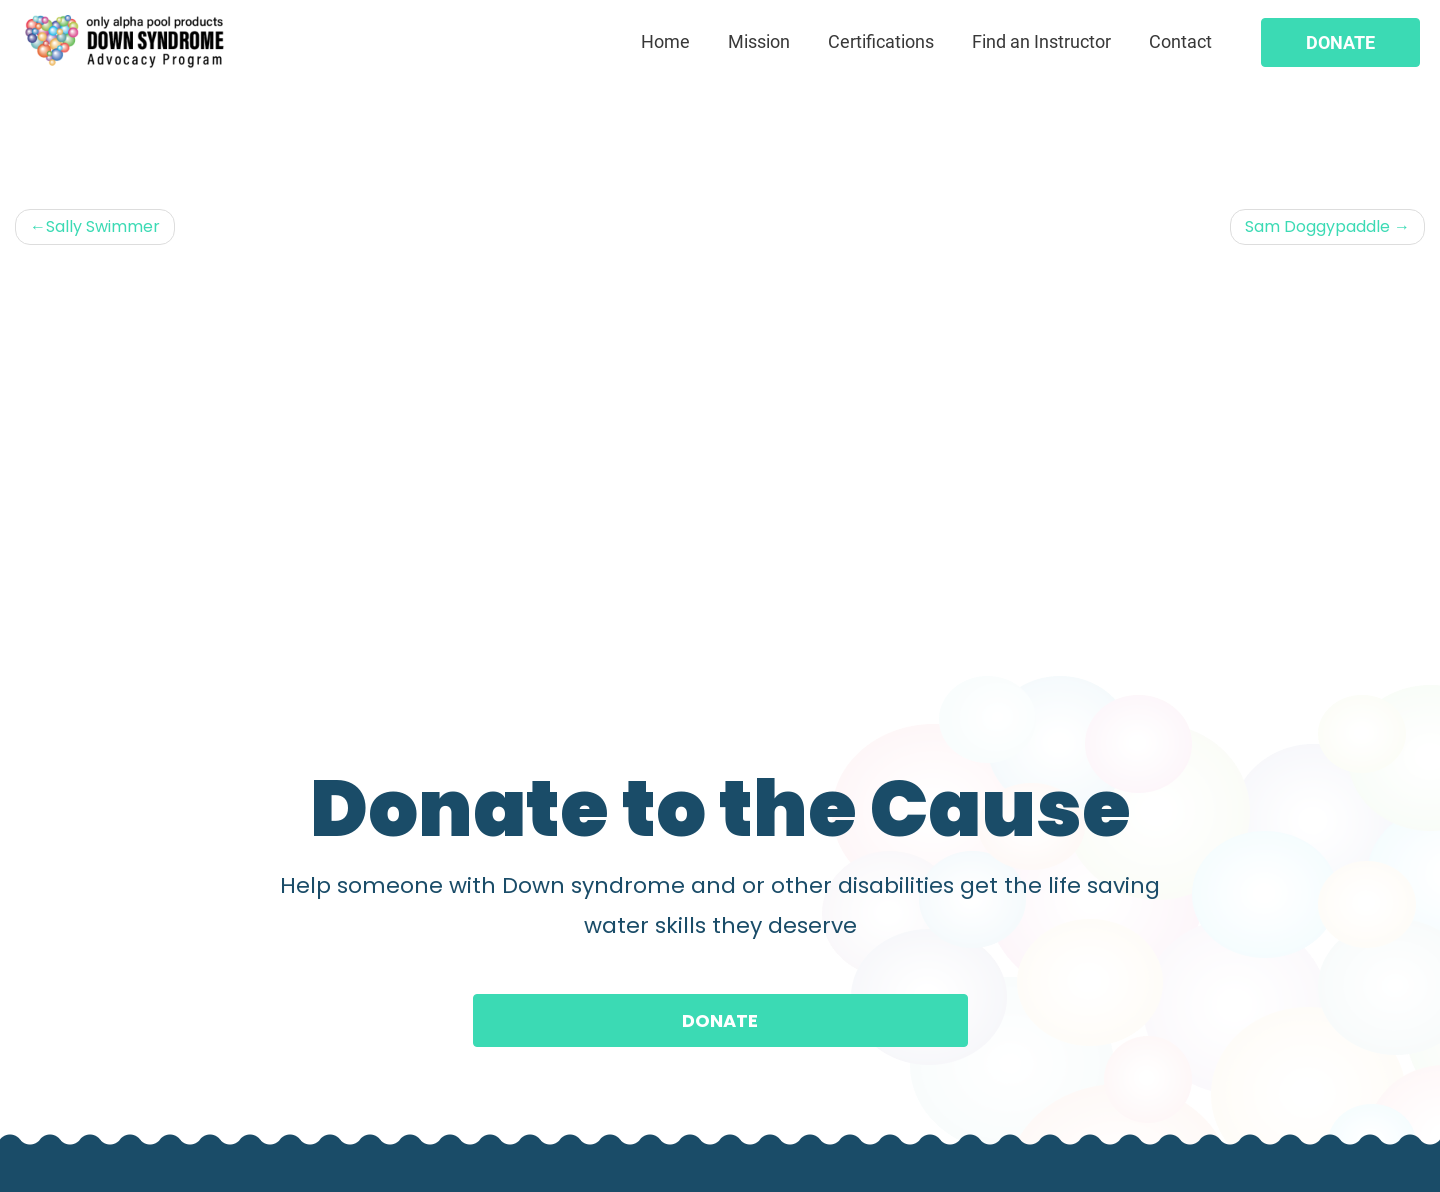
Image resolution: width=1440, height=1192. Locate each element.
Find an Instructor (1041, 41)
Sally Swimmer (103, 226)
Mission (759, 41)
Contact (1180, 41)
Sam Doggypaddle (1317, 226)
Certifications (881, 41)
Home (665, 41)
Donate (1340, 42)
